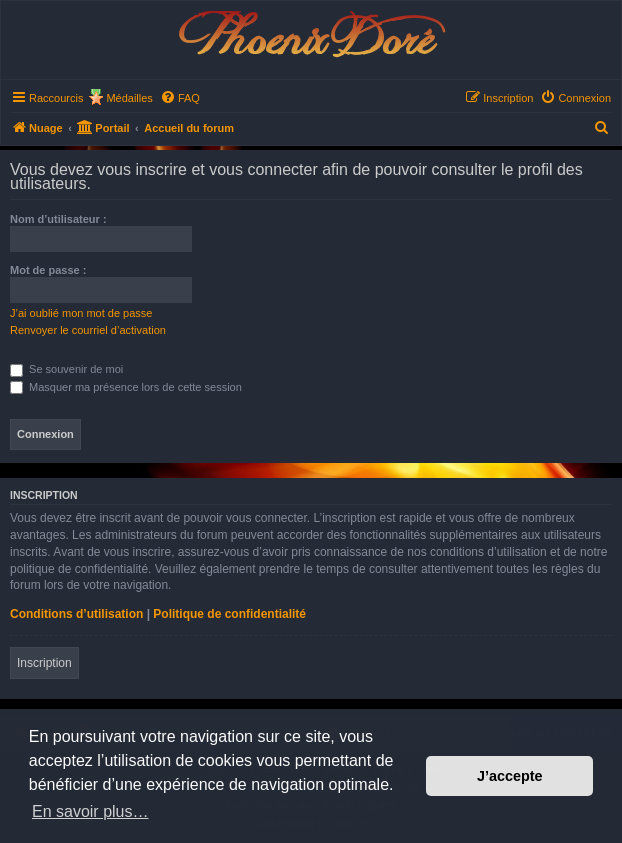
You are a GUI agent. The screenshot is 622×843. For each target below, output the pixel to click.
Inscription (44, 663)
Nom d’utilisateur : (58, 219)
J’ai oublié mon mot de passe (81, 313)
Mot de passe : (48, 270)
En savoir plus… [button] (90, 811)
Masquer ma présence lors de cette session (126, 387)
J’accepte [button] (510, 776)
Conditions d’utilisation (76, 614)
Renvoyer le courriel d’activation (88, 330)
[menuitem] (180, 98)
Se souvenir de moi (66, 369)
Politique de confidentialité (229, 614)
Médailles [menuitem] (129, 98)
